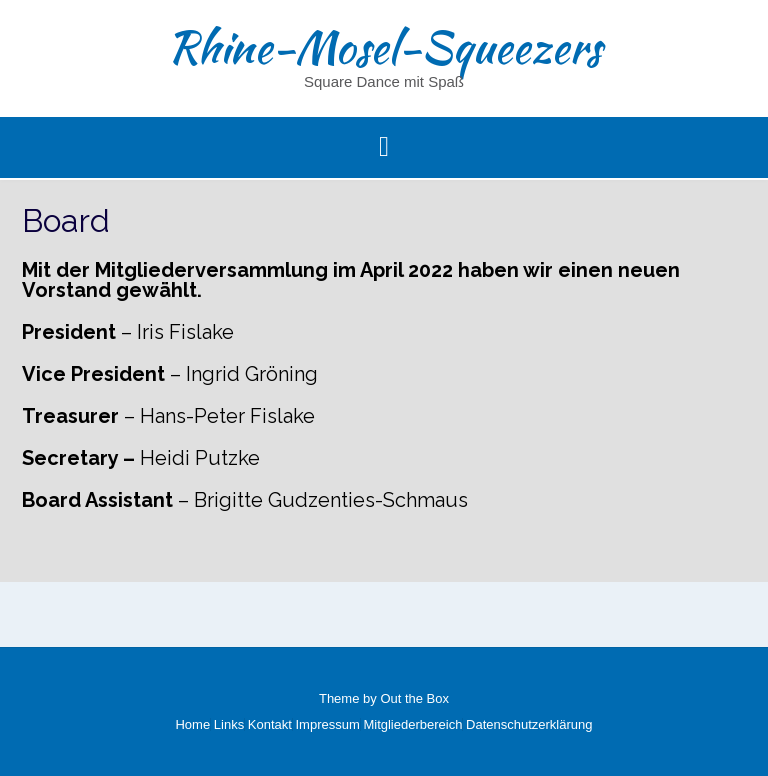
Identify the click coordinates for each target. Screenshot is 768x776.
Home (192, 724)
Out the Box (414, 698)
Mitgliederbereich (412, 724)
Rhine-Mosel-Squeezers (384, 47)
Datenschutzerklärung (529, 724)
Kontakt (270, 724)
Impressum (328, 724)
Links (229, 724)
